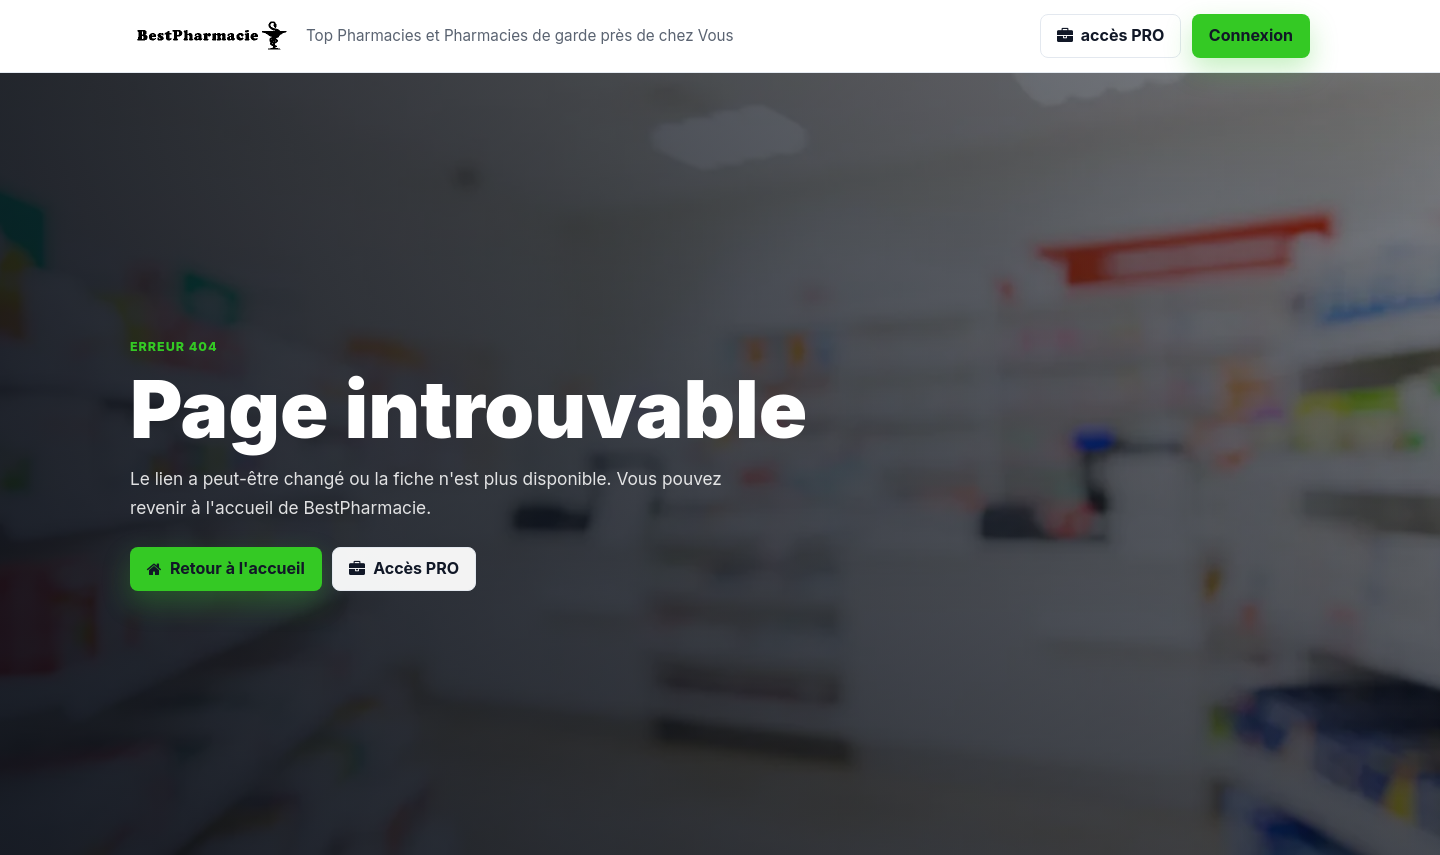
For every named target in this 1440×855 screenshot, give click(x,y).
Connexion (1251, 35)
